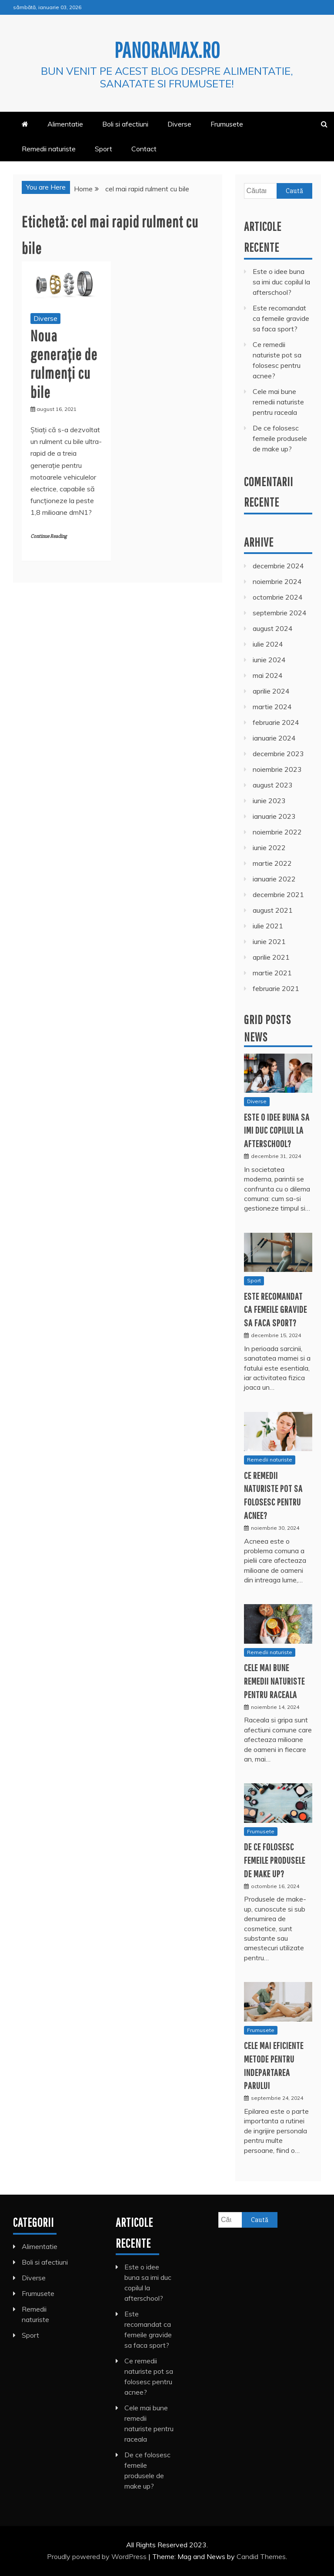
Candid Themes (261, 2556)
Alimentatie (65, 124)
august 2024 (273, 628)
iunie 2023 (269, 800)
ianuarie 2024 (274, 738)
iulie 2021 (268, 925)
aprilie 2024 (271, 691)
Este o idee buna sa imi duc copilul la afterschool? (281, 282)
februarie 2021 (276, 988)
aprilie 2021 (271, 957)
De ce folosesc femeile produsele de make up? (280, 438)
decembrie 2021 (278, 894)
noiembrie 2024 (277, 581)
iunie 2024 (269, 659)
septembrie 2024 (280, 612)
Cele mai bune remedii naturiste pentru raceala (278, 402)
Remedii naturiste (49, 148)
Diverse (179, 124)
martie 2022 (272, 863)
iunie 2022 (269, 847)
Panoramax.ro (167, 49)
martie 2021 (272, 972)
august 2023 (273, 785)
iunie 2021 (269, 941)
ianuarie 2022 (274, 878)
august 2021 (273, 910)
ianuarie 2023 (274, 816)
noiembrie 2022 (277, 832)
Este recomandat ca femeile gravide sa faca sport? (281, 318)
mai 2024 (268, 675)
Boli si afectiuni (125, 124)
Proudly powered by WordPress (97, 2556)
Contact (144, 148)
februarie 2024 (276, 722)
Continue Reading (48, 536)
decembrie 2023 (278, 753)
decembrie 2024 (278, 565)
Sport (103, 148)
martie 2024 (272, 706)
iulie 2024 (268, 644)
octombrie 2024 (278, 597)
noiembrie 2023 (277, 769)
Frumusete (226, 124)
